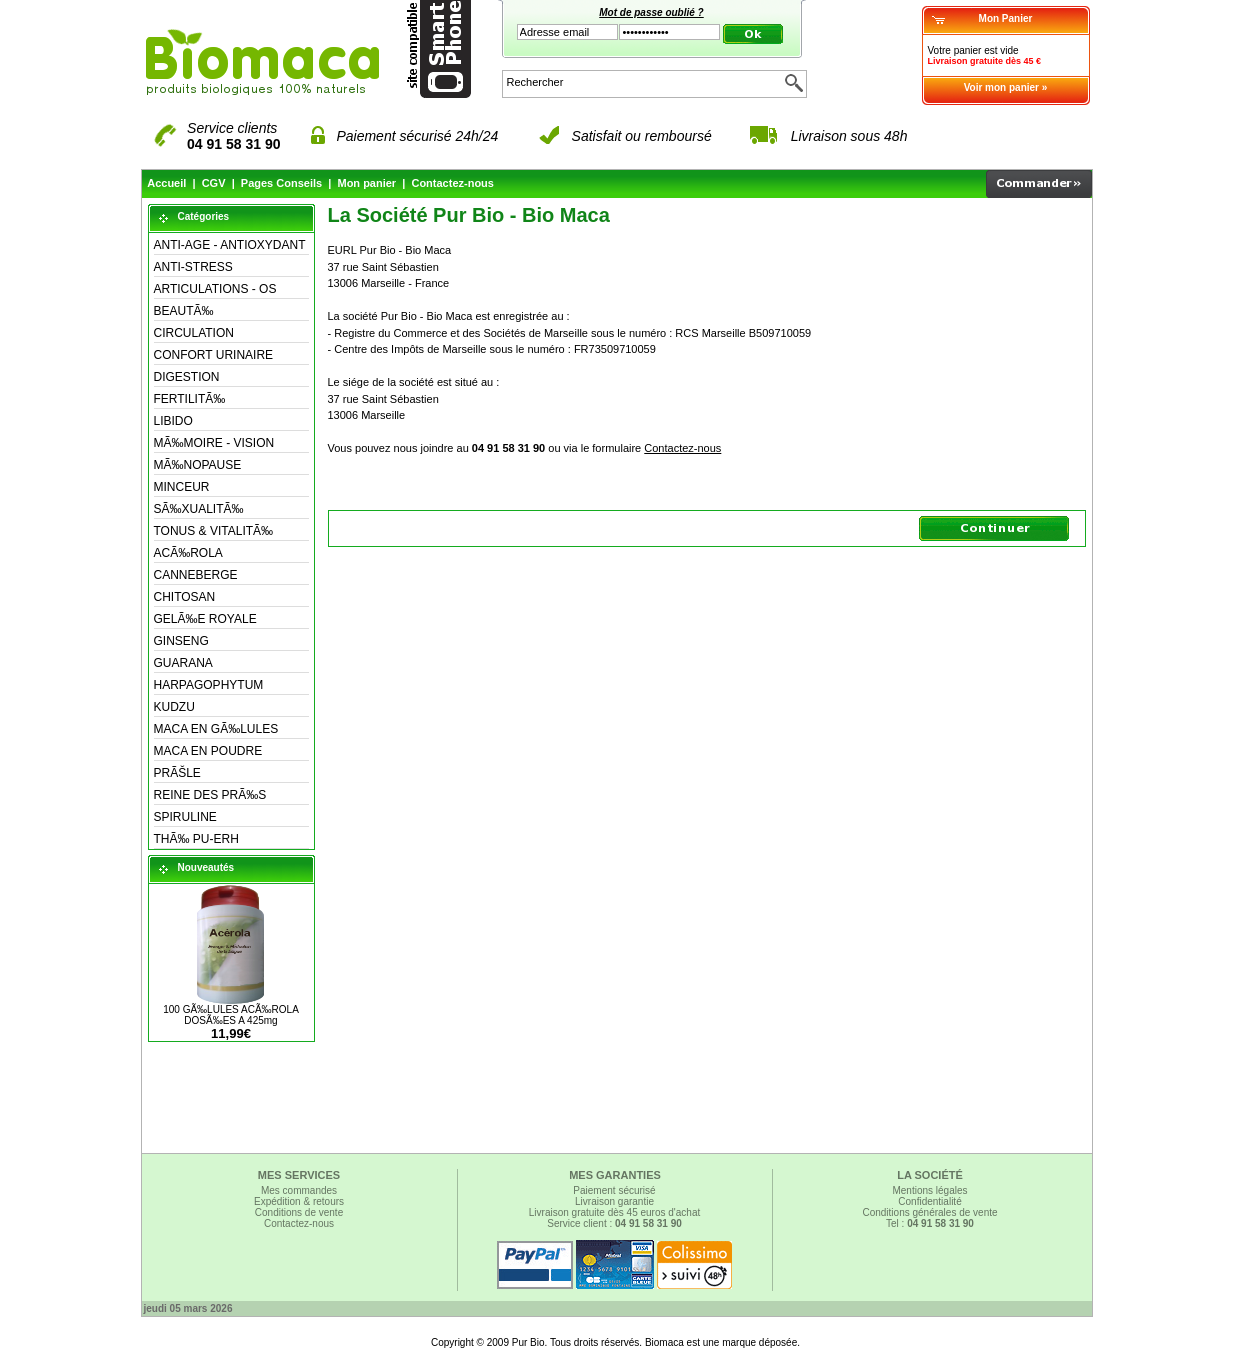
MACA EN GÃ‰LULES (216, 729)
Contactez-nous (452, 183)
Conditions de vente (299, 1212)
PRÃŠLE (177, 773)
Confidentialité (929, 1201)
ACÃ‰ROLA (188, 553)
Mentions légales (929, 1190)
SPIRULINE (185, 817)
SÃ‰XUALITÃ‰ (199, 509)
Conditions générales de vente (929, 1212)
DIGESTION (187, 377)
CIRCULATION (194, 333)
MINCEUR (182, 487)
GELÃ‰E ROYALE (205, 619)
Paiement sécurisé (614, 1190)
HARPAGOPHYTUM (209, 685)
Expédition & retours (299, 1201)
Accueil (166, 183)
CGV (214, 183)
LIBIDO (173, 421)
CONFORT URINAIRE (214, 355)
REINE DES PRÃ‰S (210, 795)
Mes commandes (299, 1190)
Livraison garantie (614, 1201)
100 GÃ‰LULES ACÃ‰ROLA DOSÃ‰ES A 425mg (231, 1015)
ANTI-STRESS (193, 267)
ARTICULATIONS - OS (215, 289)
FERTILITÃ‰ (190, 399)
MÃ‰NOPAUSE (198, 465)
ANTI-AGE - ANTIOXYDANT (230, 245)
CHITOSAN (185, 597)
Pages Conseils (281, 183)
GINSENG (181, 641)
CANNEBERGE (196, 575)
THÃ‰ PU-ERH (196, 839)
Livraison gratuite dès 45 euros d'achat (614, 1212)
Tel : (930, 1223)
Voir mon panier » (1006, 87)
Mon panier (366, 183)
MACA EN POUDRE (208, 751)
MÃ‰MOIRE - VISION (214, 443)
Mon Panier (1006, 18)
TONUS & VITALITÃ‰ (214, 531)
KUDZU (174, 707)
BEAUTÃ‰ (184, 311)
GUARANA (183, 663)
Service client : (614, 1223)
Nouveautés (206, 867)
